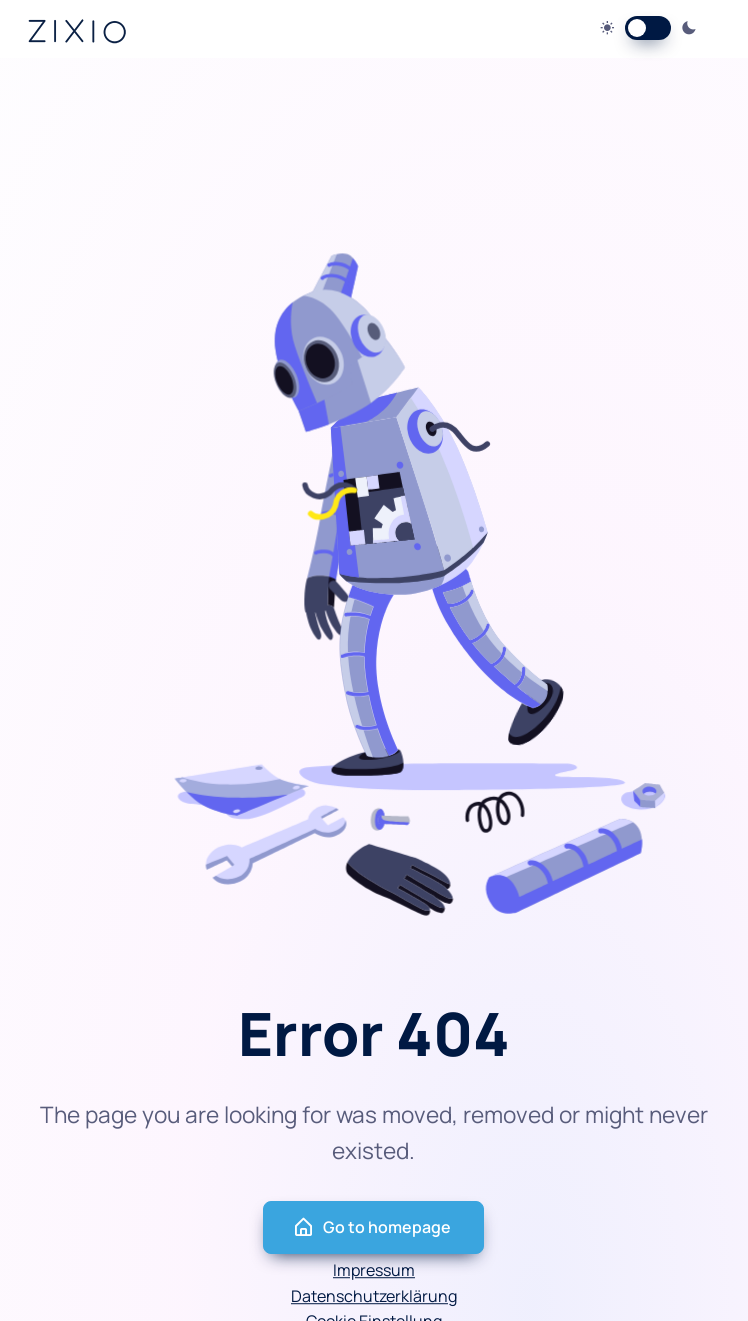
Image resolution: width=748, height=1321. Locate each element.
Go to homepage (371, 1227)
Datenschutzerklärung (374, 1296)
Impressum (374, 1270)
